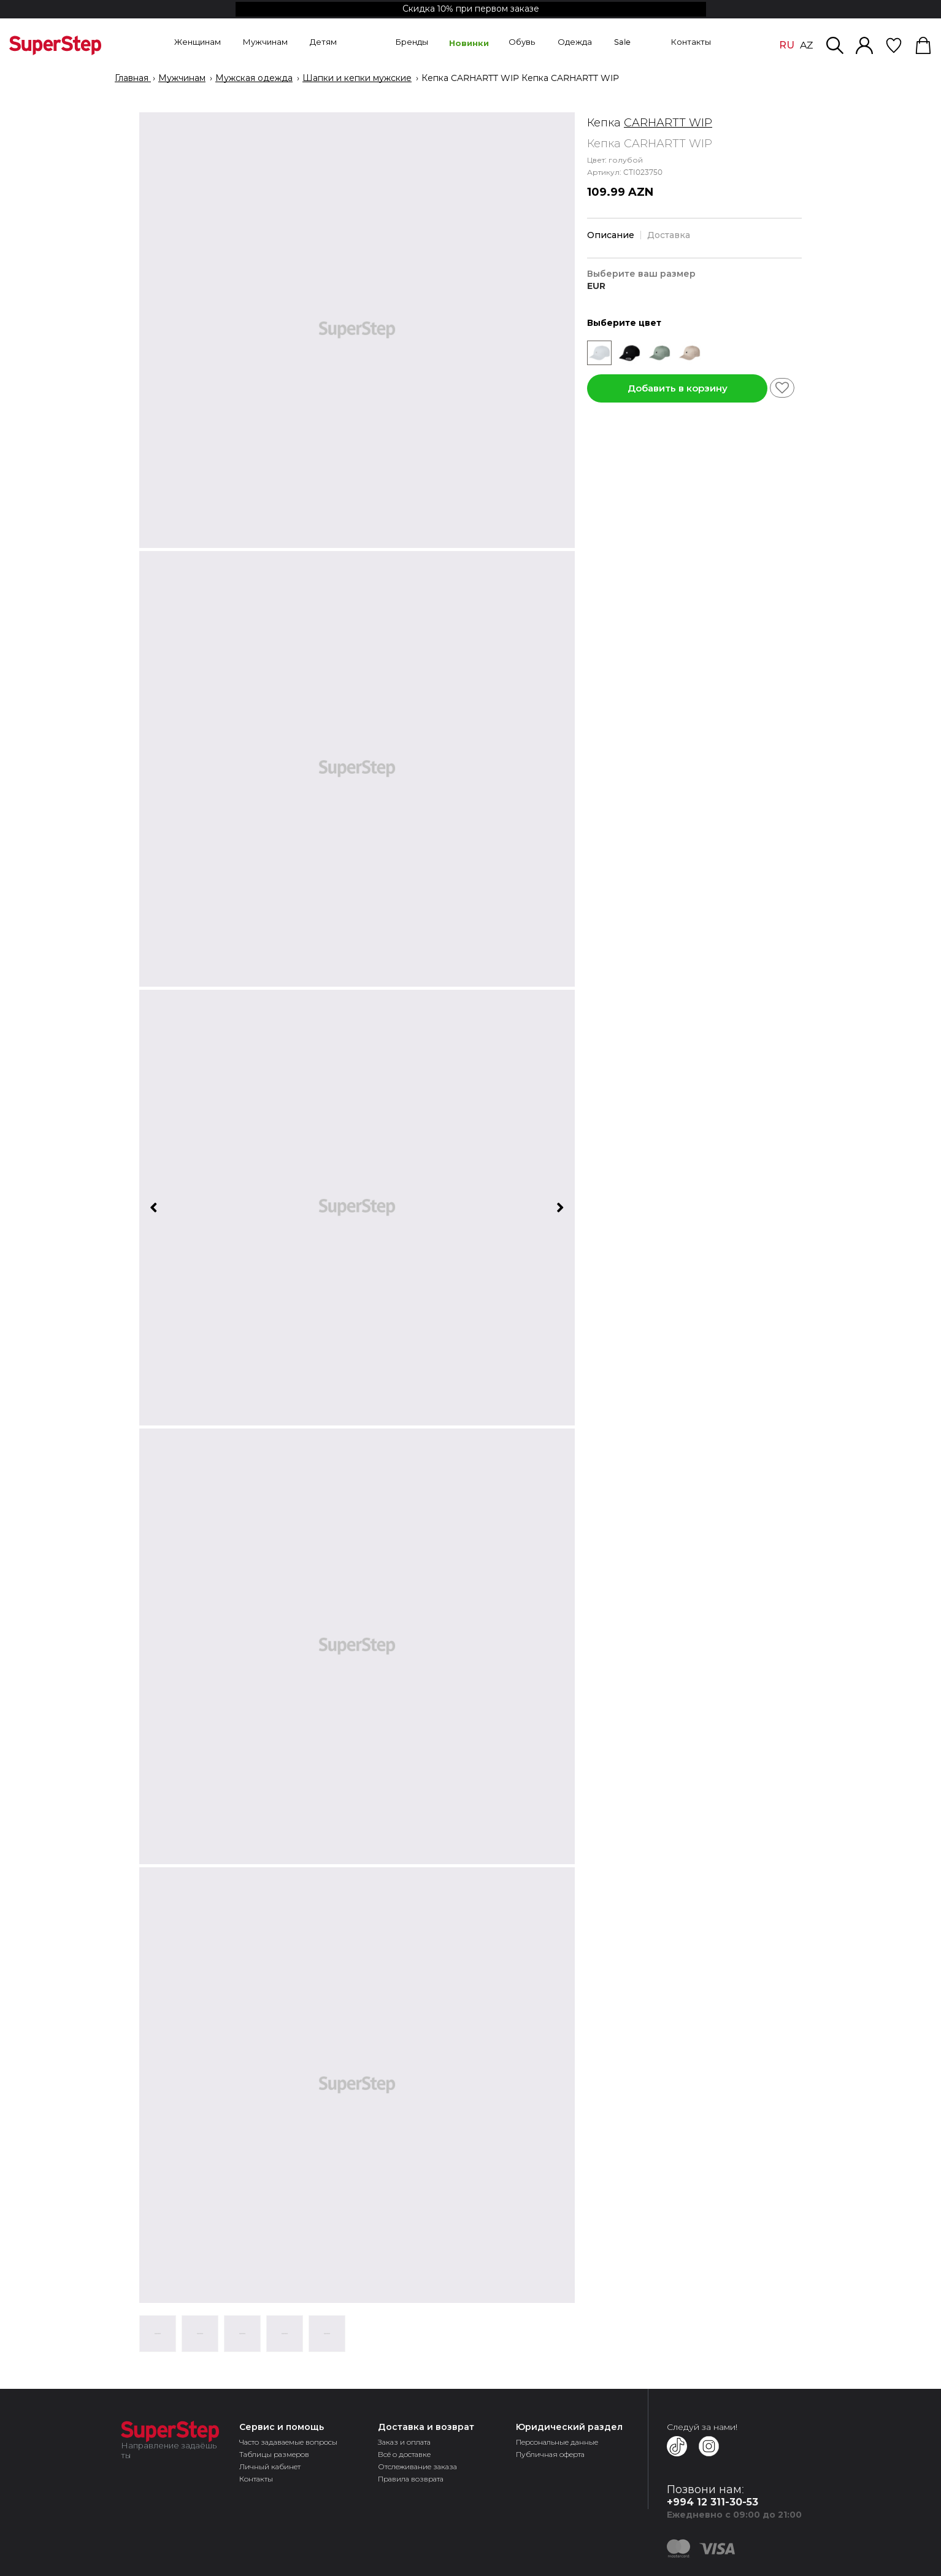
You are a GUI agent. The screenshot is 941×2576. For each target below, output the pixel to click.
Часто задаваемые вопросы (288, 2442)
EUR (596, 286)
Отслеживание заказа (417, 2466)
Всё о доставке (404, 2454)
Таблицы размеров (274, 2454)
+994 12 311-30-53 (712, 2502)
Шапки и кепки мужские (357, 78)
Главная (133, 78)
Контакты (256, 2478)
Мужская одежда (254, 78)
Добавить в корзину (678, 388)
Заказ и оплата (404, 2442)
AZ (806, 45)
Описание (610, 235)
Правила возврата (411, 2478)
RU (786, 45)
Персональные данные (557, 2442)
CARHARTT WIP (668, 122)
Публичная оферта (550, 2454)
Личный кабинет (270, 2466)
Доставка (668, 235)
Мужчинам (181, 78)
